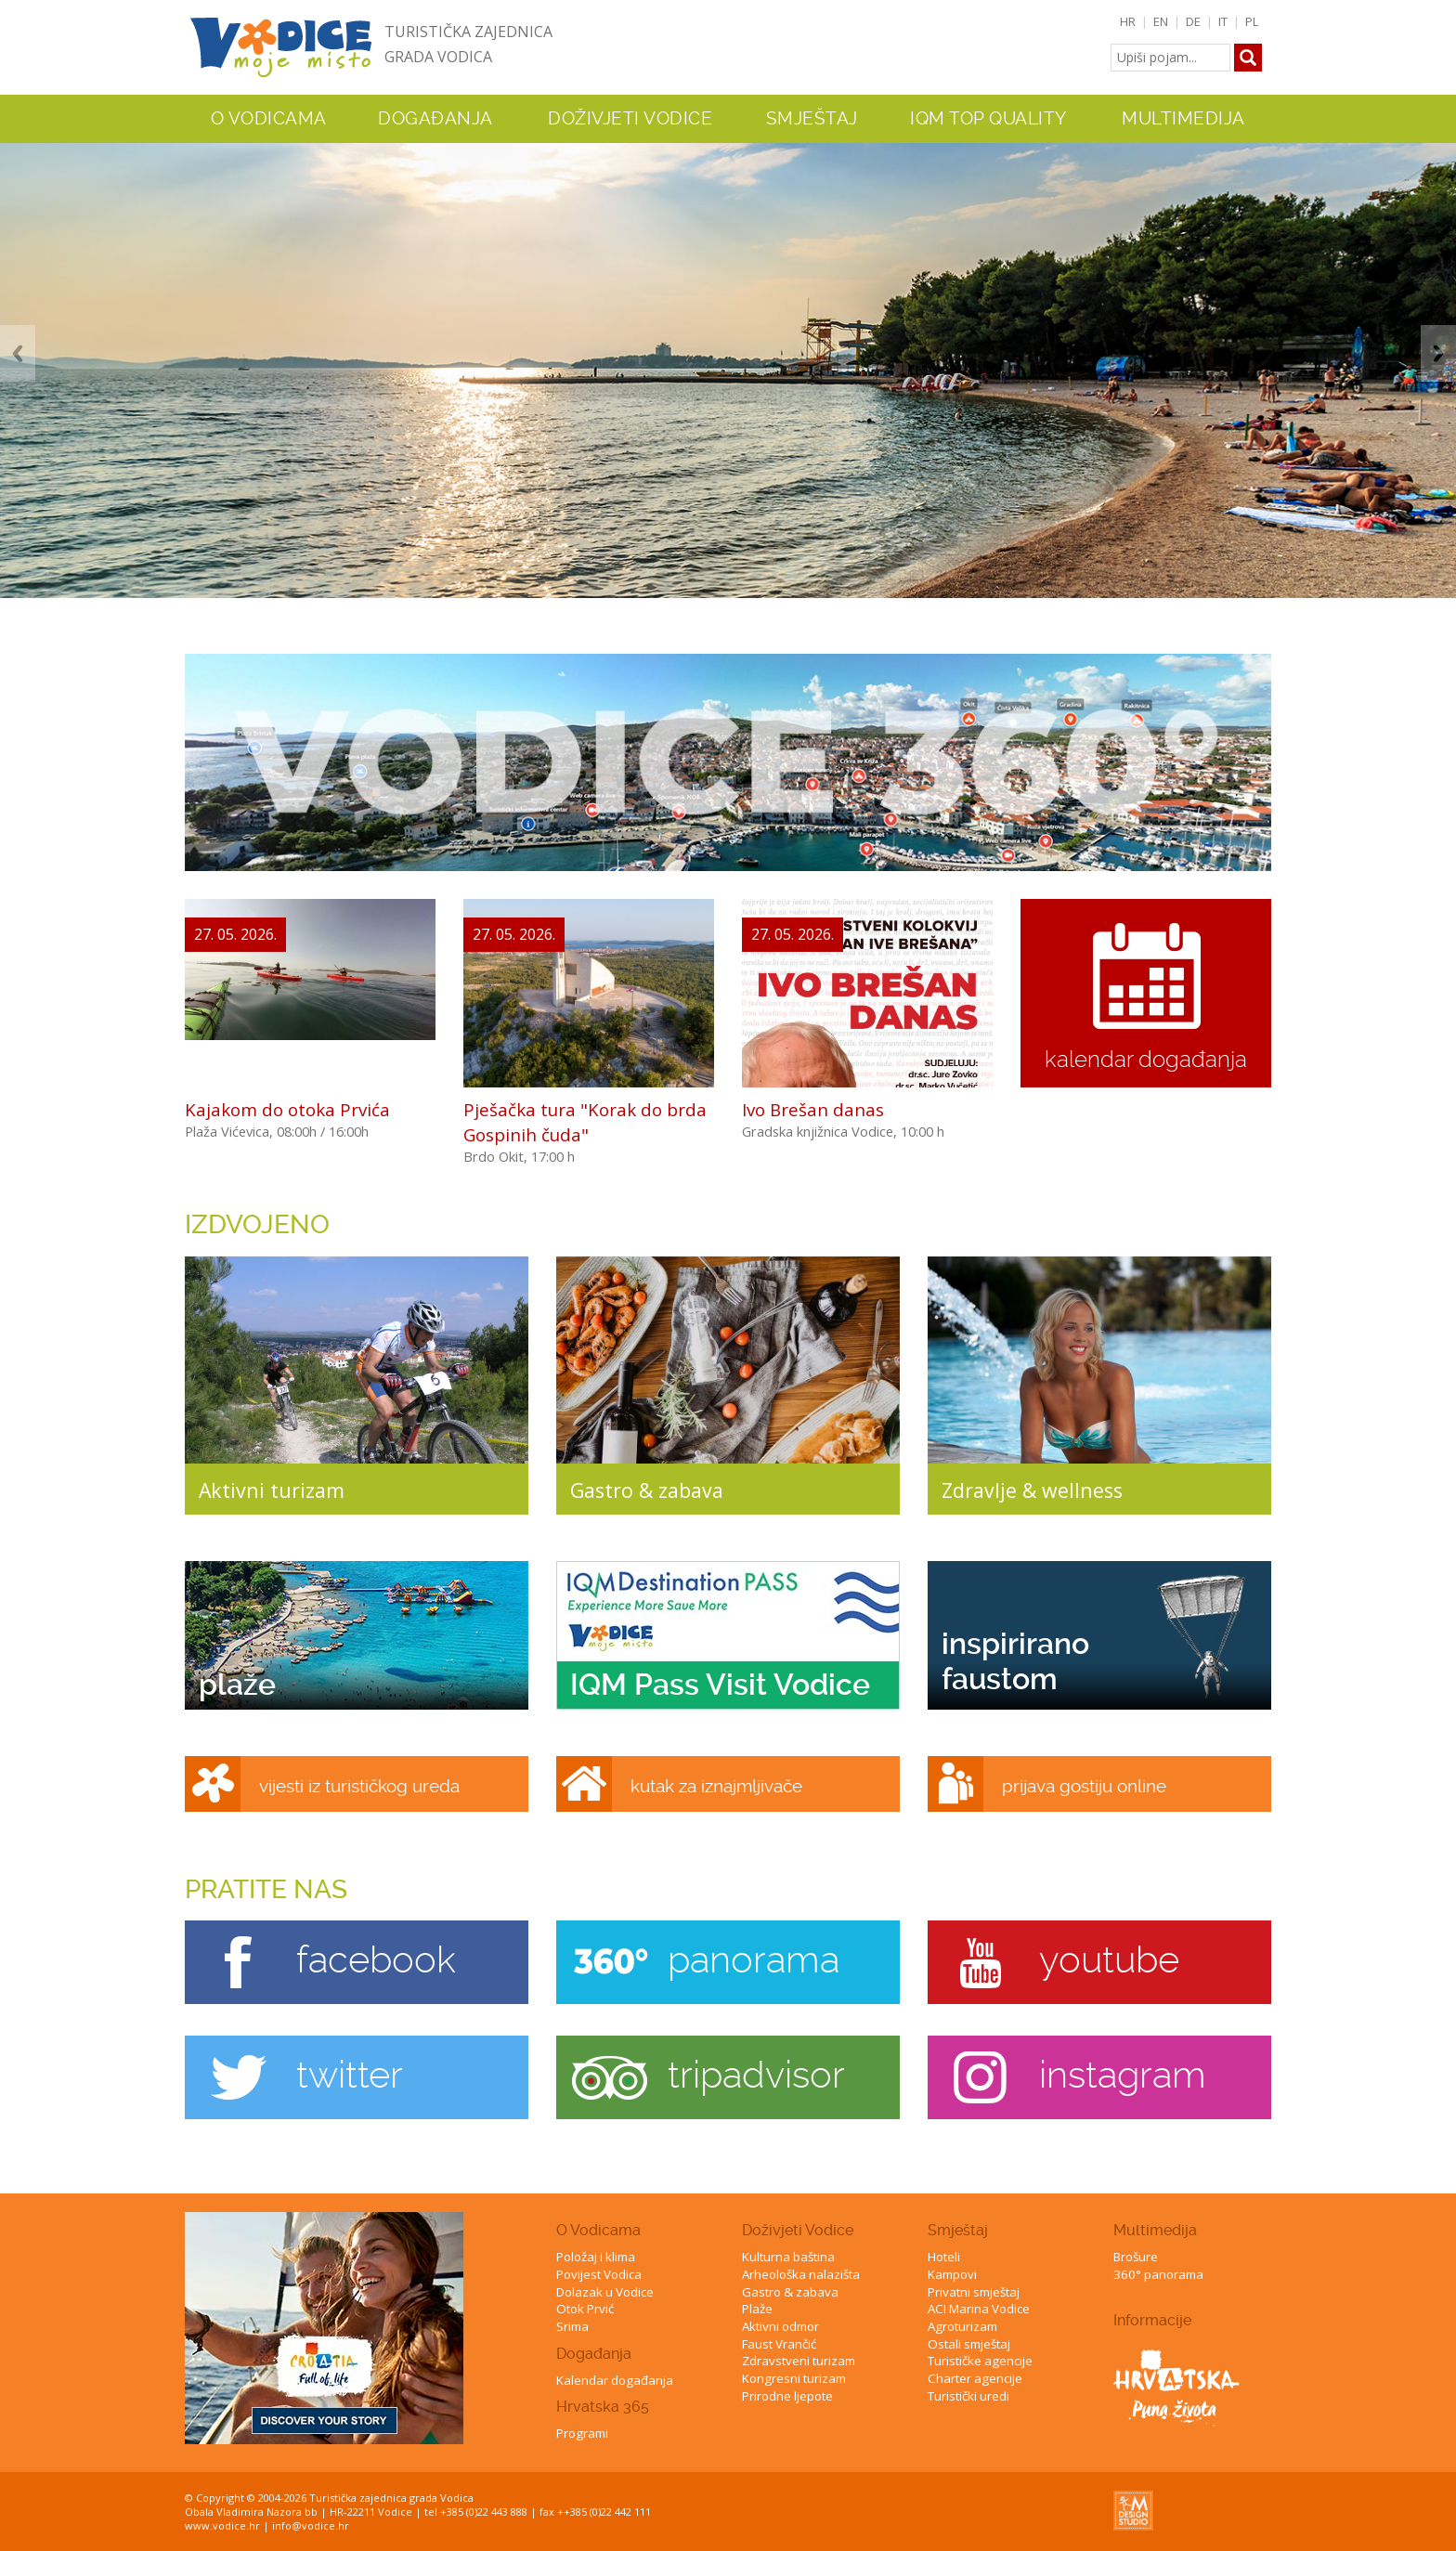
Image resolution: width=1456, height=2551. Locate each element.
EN (1160, 21)
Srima (572, 2326)
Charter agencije (975, 2378)
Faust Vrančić (779, 2344)
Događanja (435, 119)
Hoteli (944, 2256)
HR (1128, 21)
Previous (17, 353)
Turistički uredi (968, 2396)
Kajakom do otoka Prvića (287, 1109)
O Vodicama (598, 2230)
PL (1252, 21)
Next (1438, 353)
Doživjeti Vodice (797, 2230)
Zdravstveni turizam (798, 2360)
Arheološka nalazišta (801, 2274)
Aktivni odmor (780, 2326)
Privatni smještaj (974, 2292)
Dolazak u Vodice (605, 2292)
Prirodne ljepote (787, 2396)
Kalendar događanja (614, 2380)
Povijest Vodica (599, 2274)
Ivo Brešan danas (813, 1109)
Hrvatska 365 (602, 2406)
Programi (582, 2433)
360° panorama (1158, 2274)
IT (1223, 21)
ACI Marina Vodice (979, 2308)
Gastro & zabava (790, 2292)
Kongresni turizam (794, 2378)
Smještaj (958, 2230)
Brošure (1135, 2256)
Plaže (757, 2308)
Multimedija (1155, 2230)
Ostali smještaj (969, 2344)
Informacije (1152, 2320)
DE (1193, 21)
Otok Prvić (585, 2308)
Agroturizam (962, 2326)
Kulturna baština (788, 2256)
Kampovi (952, 2274)
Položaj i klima (595, 2256)
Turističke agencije (980, 2360)
